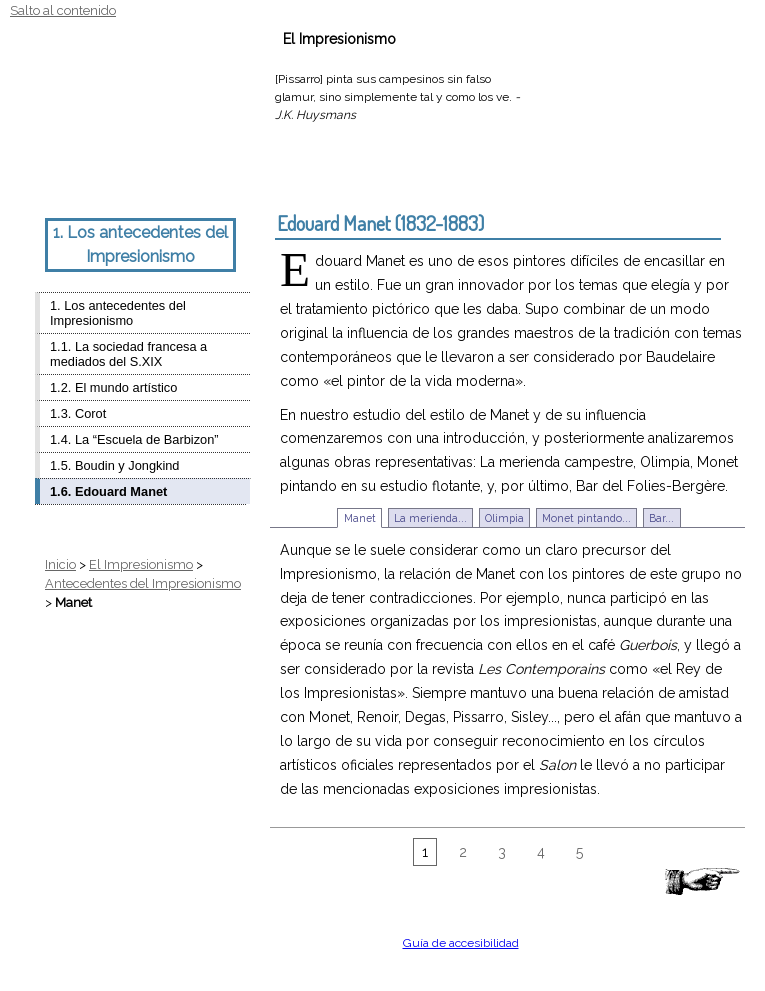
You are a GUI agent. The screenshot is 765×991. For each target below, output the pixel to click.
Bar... (661, 518)
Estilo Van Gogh (216, 176)
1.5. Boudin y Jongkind (114, 465)
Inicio (60, 564)
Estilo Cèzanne (176, 176)
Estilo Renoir (136, 176)
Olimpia (504, 518)
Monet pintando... (586, 518)
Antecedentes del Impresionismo (143, 583)
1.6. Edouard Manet (108, 491)
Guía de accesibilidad (461, 943)
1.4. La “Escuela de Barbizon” (134, 439)
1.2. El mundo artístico (113, 387)
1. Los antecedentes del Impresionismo (118, 313)
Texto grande (72, 176)
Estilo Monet (115, 176)
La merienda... (430, 518)
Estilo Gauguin (196, 176)
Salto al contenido (63, 10)
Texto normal (44, 176)
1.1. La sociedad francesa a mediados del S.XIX (128, 354)
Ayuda (632, 39)
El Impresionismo (141, 564)
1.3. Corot (78, 413)
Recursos (554, 39)
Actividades (460, 39)
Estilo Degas (156, 176)
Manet (360, 518)
